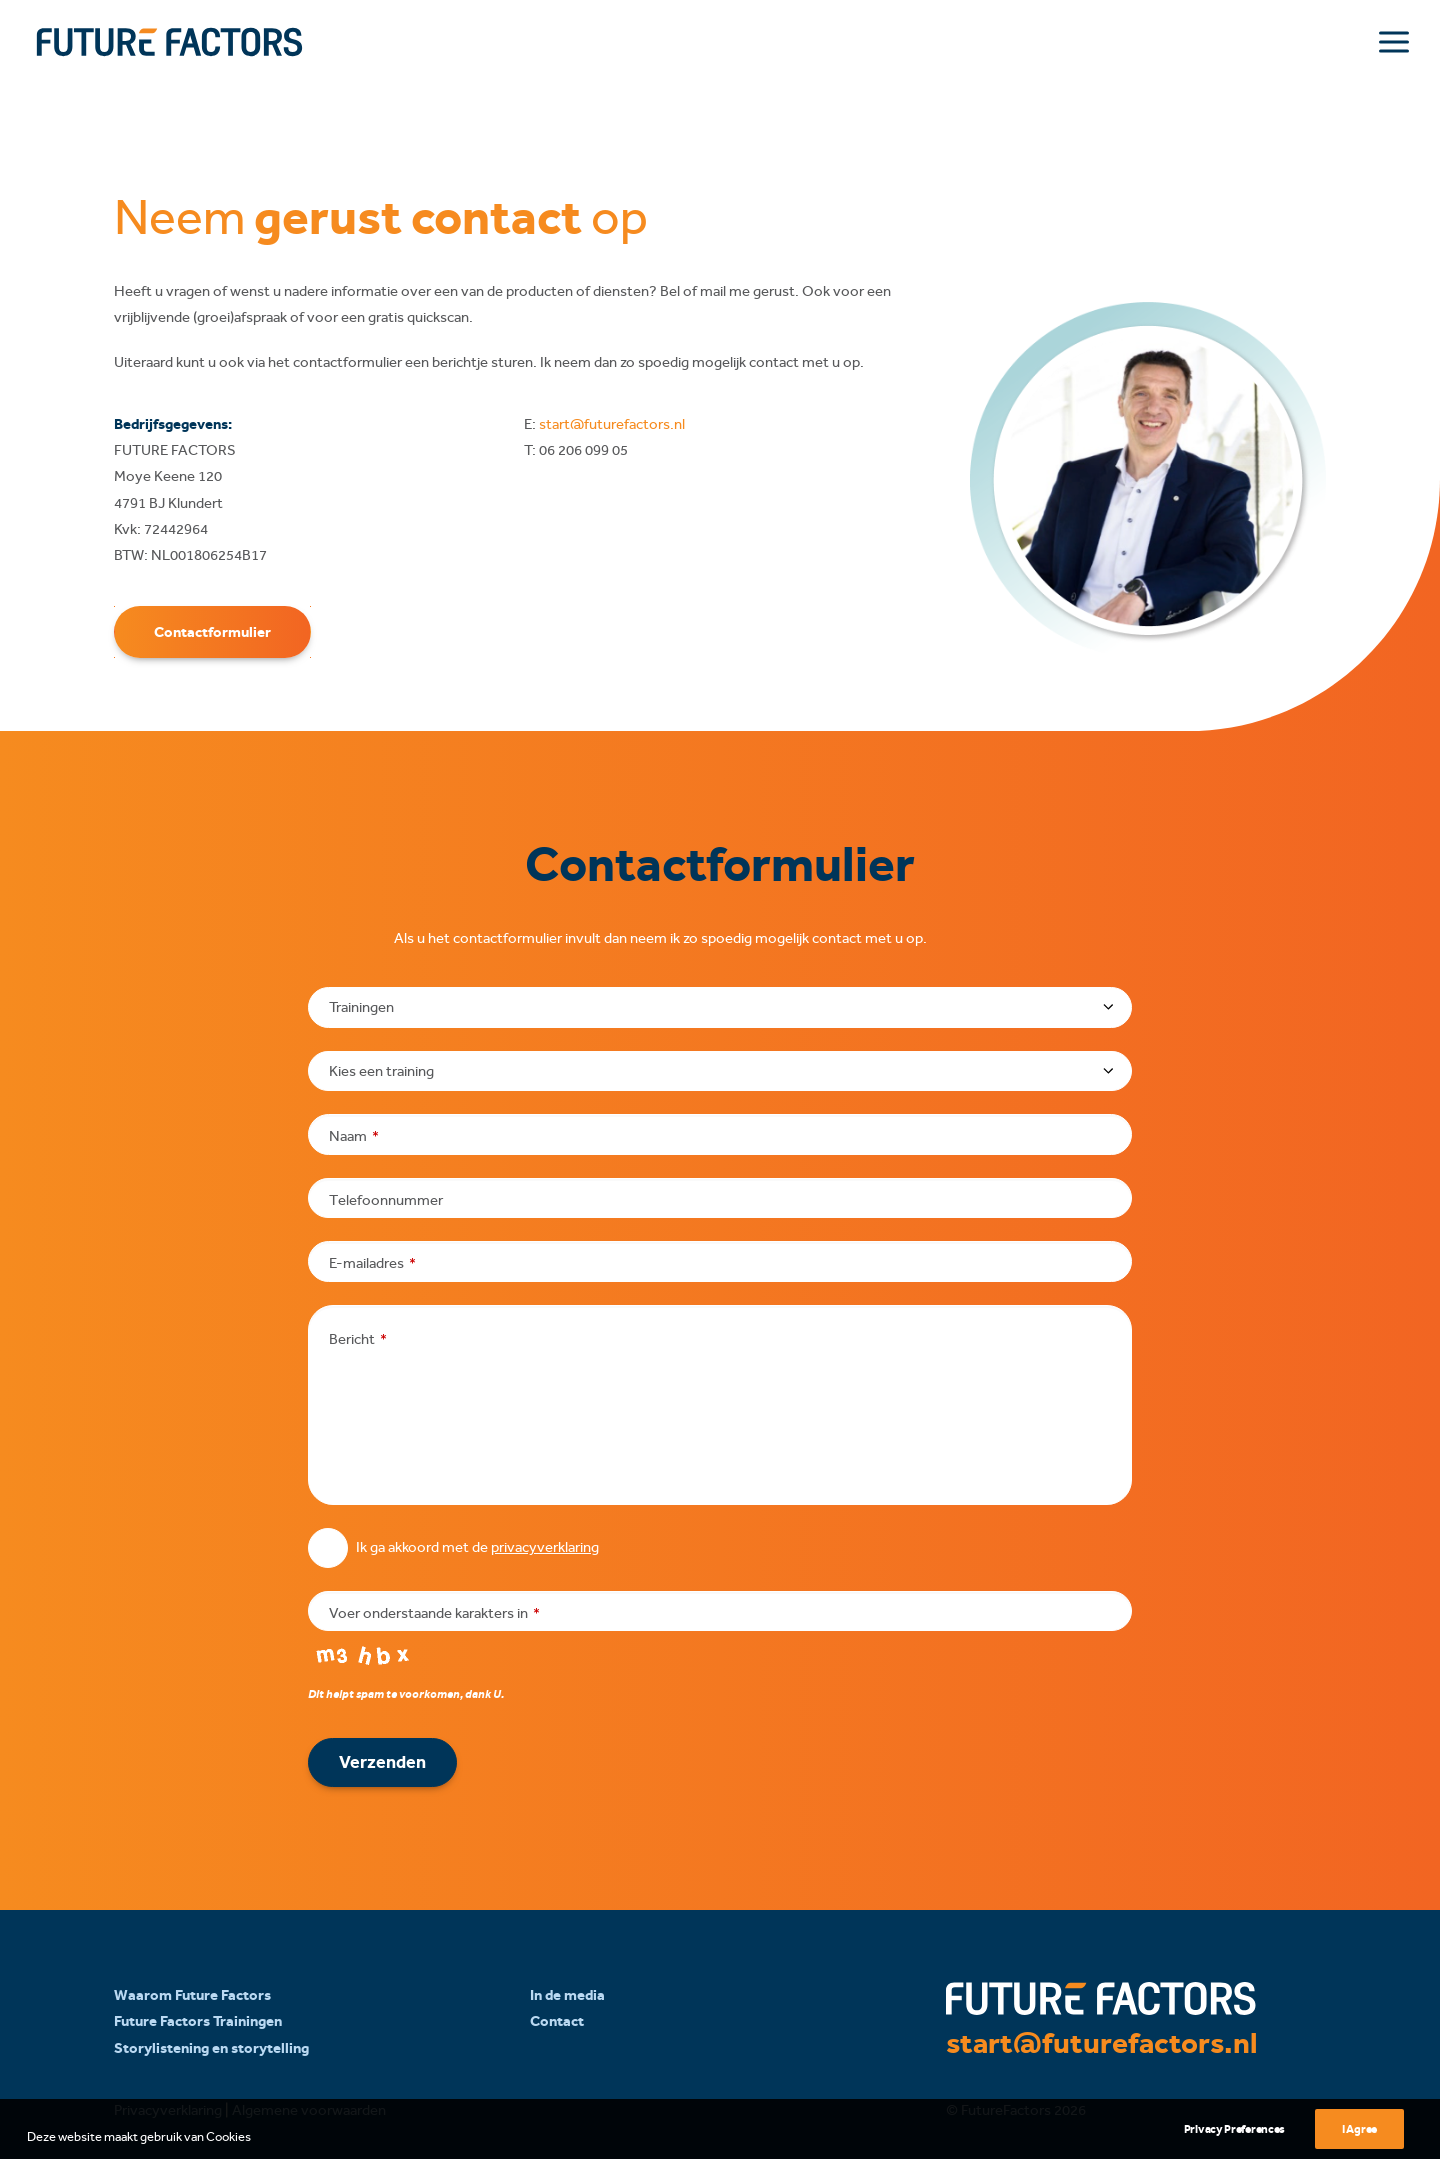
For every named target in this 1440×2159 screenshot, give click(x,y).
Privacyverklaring (168, 2110)
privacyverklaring (545, 1547)
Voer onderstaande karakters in (434, 1612)
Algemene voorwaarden (309, 2110)
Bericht (358, 1338)
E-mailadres (372, 1263)
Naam (354, 1136)
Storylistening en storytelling (211, 2047)
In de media (567, 1995)
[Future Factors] (169, 42)
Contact (557, 2021)
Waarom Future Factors (192, 1995)
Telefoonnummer (386, 1199)
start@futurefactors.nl (612, 424)
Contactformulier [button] (212, 631)
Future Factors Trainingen (198, 2021)
